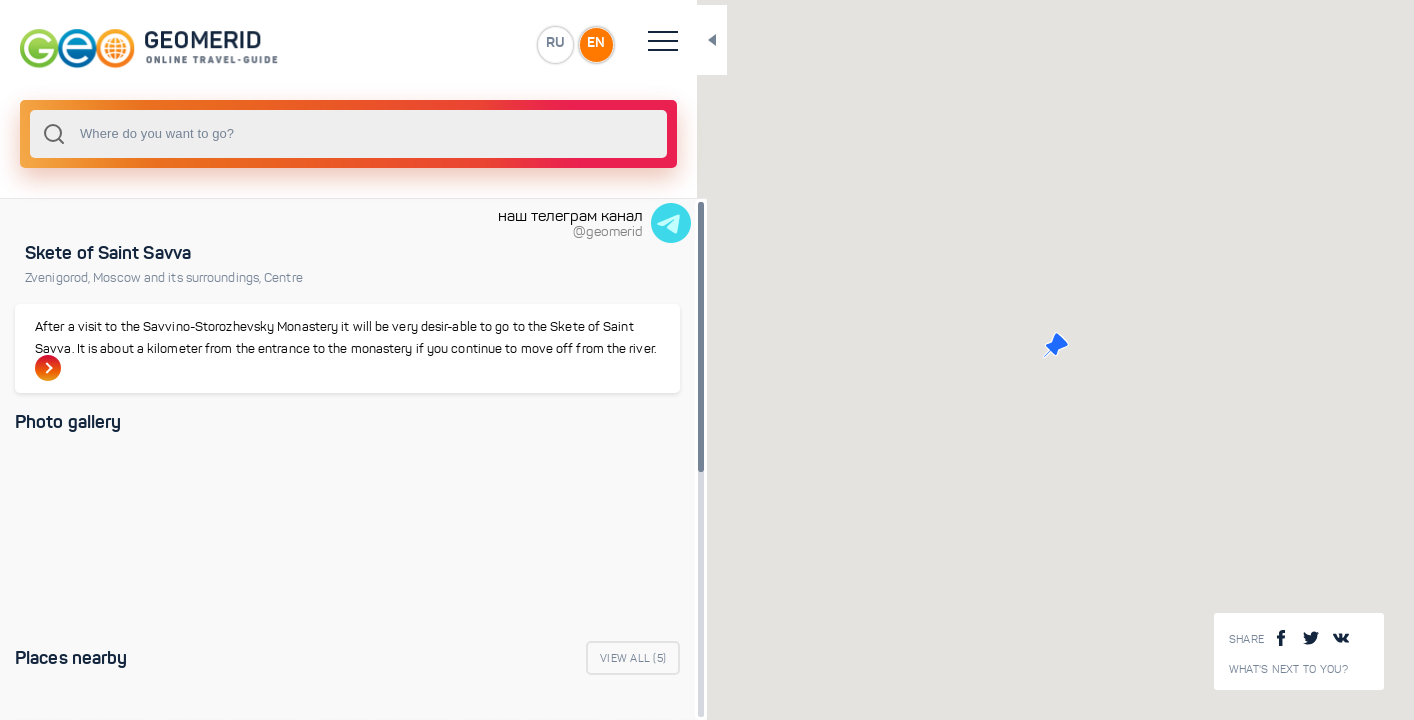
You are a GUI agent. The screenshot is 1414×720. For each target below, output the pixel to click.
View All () (476, 660)
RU (396, 44)
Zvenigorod (59, 278)
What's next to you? (1289, 669)
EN (439, 44)
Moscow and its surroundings (178, 278)
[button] (977, 345)
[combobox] (270, 134)
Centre (283, 278)
